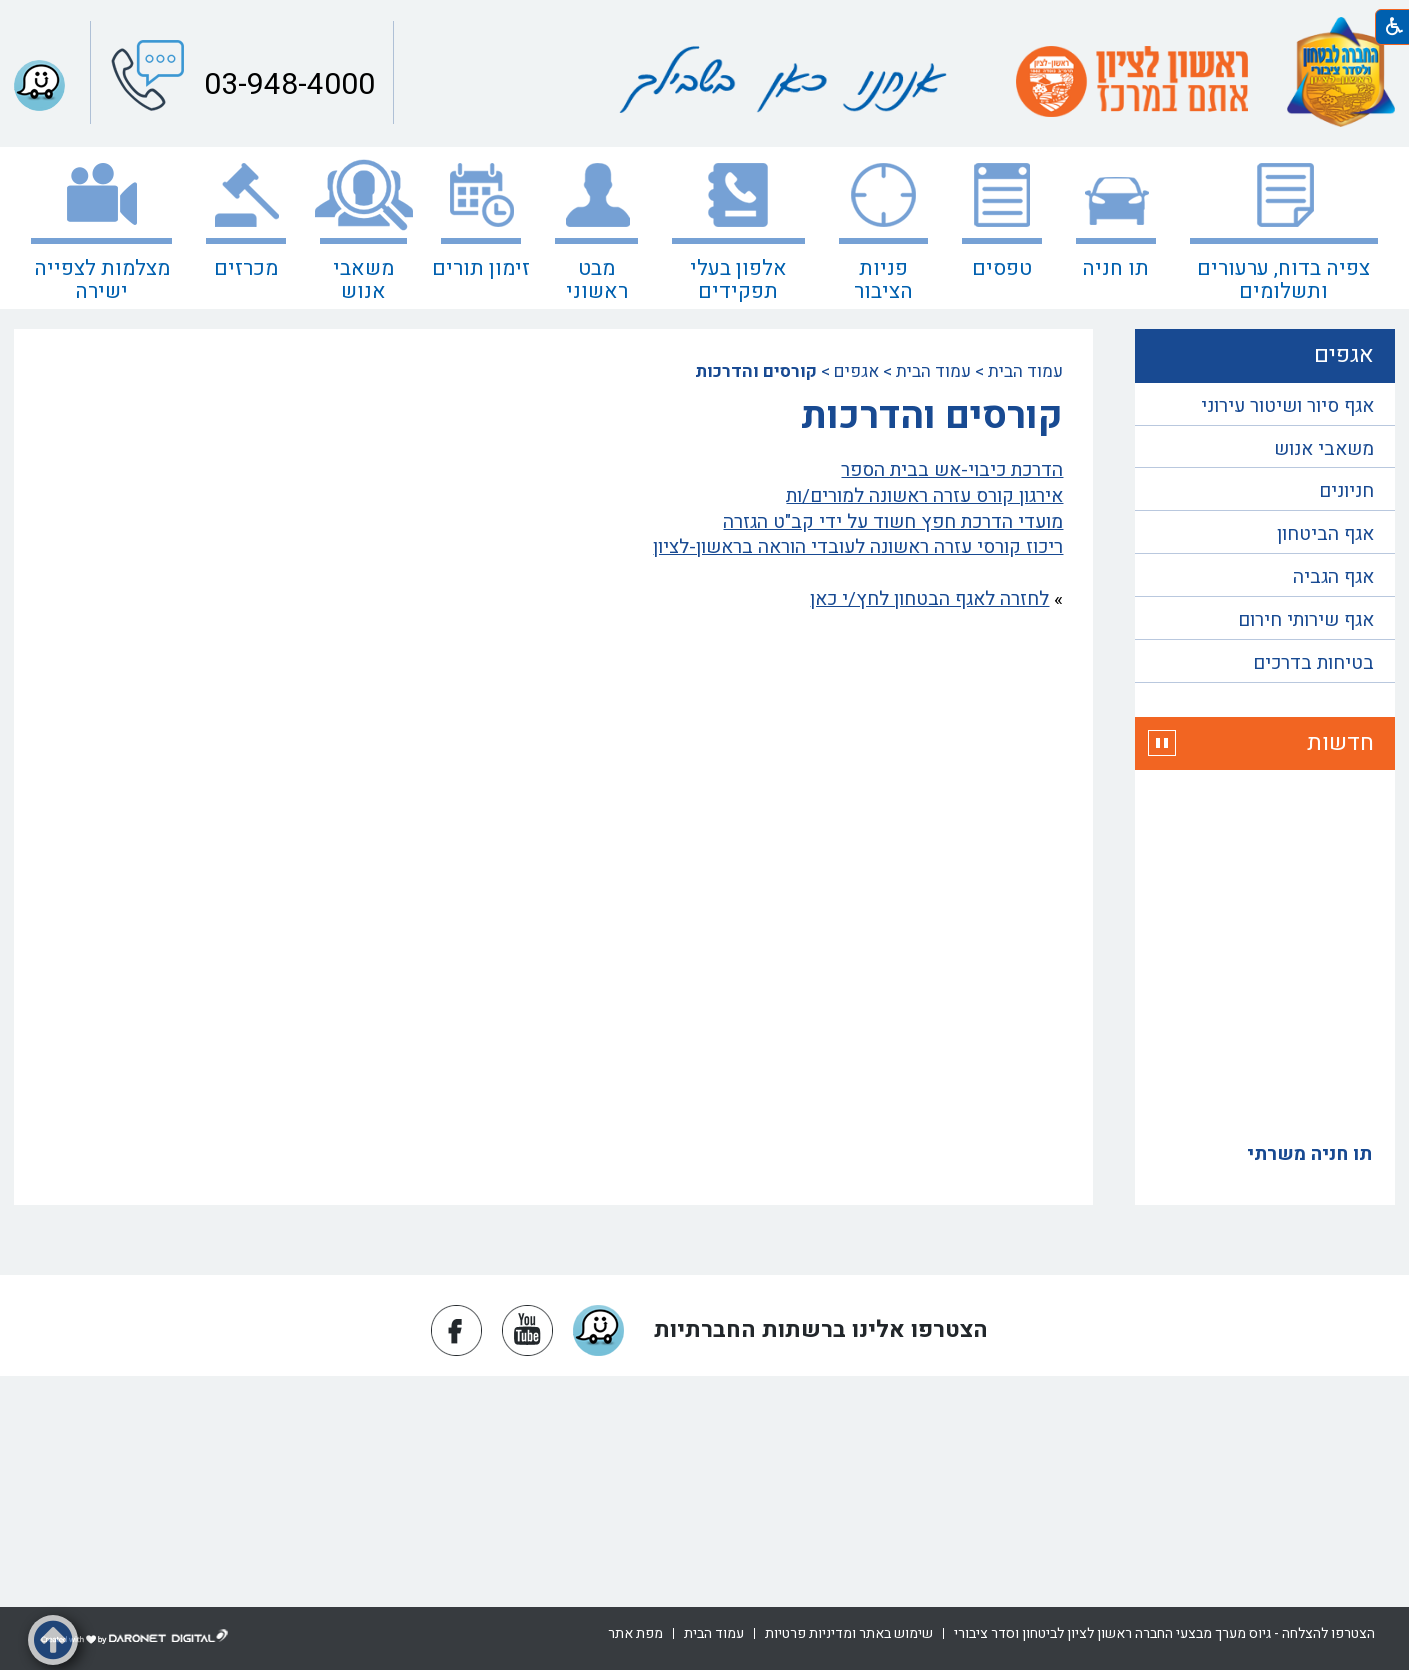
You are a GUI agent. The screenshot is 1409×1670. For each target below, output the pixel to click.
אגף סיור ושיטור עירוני (1287, 406)
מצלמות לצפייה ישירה (102, 280)
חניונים (1346, 491)
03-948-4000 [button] (286, 85)
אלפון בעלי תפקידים (738, 280)
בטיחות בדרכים (1313, 663)
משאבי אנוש (363, 280)
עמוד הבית (1025, 371)
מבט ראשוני (597, 280)
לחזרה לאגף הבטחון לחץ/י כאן (929, 599)
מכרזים (246, 268)
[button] (1162, 743)
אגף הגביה (1333, 577)
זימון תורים (481, 268)
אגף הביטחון (1325, 534)
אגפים (856, 371)
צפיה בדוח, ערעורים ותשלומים (1283, 280)
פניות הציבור (883, 280)
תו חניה (1115, 268)
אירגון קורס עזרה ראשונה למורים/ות (924, 496)
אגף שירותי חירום (1306, 620)
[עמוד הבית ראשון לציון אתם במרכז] (1132, 81)
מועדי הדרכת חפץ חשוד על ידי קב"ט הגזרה (893, 522)
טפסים (1002, 268)
